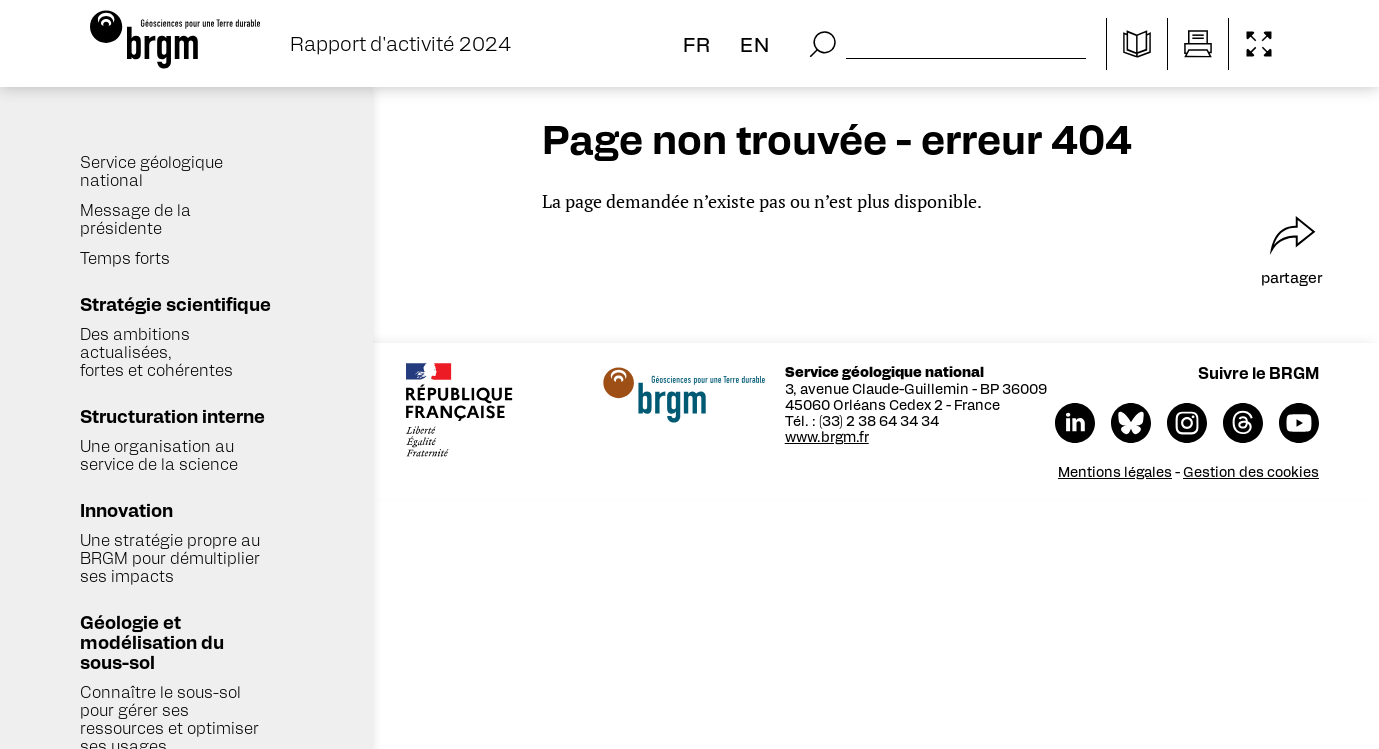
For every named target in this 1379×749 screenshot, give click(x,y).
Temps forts (125, 257)
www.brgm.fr (827, 436)
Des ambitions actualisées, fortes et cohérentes (156, 351)
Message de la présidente (135, 218)
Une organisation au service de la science (159, 454)
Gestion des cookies (1251, 471)
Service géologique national (151, 170)
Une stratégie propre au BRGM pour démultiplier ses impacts (170, 557)
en (755, 43)
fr (697, 43)
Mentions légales (1115, 471)
